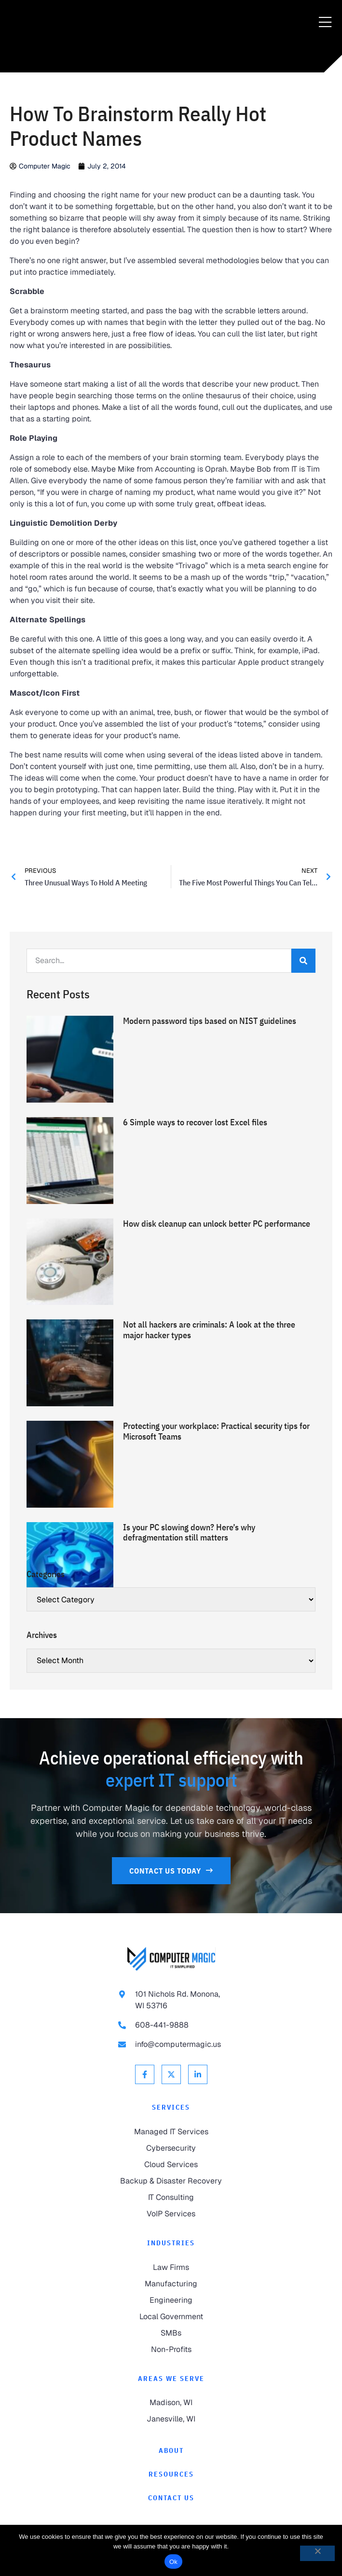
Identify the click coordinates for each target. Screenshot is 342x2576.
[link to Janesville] (171, 2419)
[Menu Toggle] (325, 22)
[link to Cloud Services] (171, 2164)
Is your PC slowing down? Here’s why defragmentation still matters (189, 1532)
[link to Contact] (171, 2498)
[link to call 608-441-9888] (171, 2025)
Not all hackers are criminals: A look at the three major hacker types (209, 1330)
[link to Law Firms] (171, 2267)
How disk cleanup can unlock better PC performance (216, 1223)
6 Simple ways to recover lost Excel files (195, 1122)
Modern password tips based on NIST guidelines (209, 1020)
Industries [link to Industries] (171, 2243)
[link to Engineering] (171, 2300)
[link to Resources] (171, 2474)
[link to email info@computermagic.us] (171, 2044)
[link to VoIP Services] (171, 2214)
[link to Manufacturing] (171, 2284)
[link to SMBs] (171, 2333)
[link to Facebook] (144, 2074)
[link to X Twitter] (171, 2074)
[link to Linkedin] (197, 2074)
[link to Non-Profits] (171, 2349)
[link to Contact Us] (171, 1870)
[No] (317, 2553)
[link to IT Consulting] (171, 2197)
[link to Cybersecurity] (171, 2148)
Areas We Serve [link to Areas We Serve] (171, 2378)
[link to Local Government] (171, 2317)
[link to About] (171, 2451)
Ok (173, 2561)
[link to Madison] (171, 2402)
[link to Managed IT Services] (171, 2132)
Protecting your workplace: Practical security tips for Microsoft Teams (216, 1431)
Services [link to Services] (171, 2107)
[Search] (303, 961)
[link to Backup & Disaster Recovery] (171, 2181)
